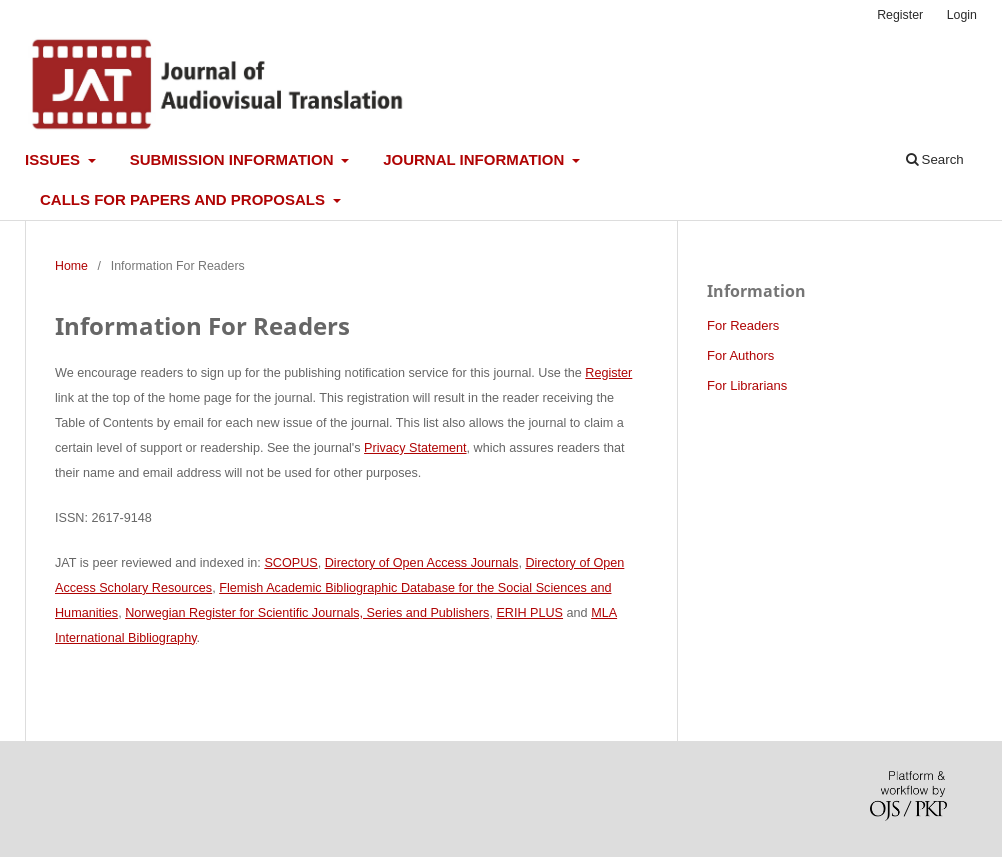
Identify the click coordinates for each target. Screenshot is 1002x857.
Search (935, 159)
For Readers (743, 325)
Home (71, 266)
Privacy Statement (415, 448)
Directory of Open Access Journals (422, 563)
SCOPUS (290, 563)
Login (962, 15)
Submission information (234, 159)
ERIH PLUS (529, 613)
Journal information (475, 159)
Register (900, 15)
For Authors (740, 355)
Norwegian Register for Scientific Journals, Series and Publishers (307, 613)
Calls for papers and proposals (184, 199)
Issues (54, 159)
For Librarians (747, 385)
